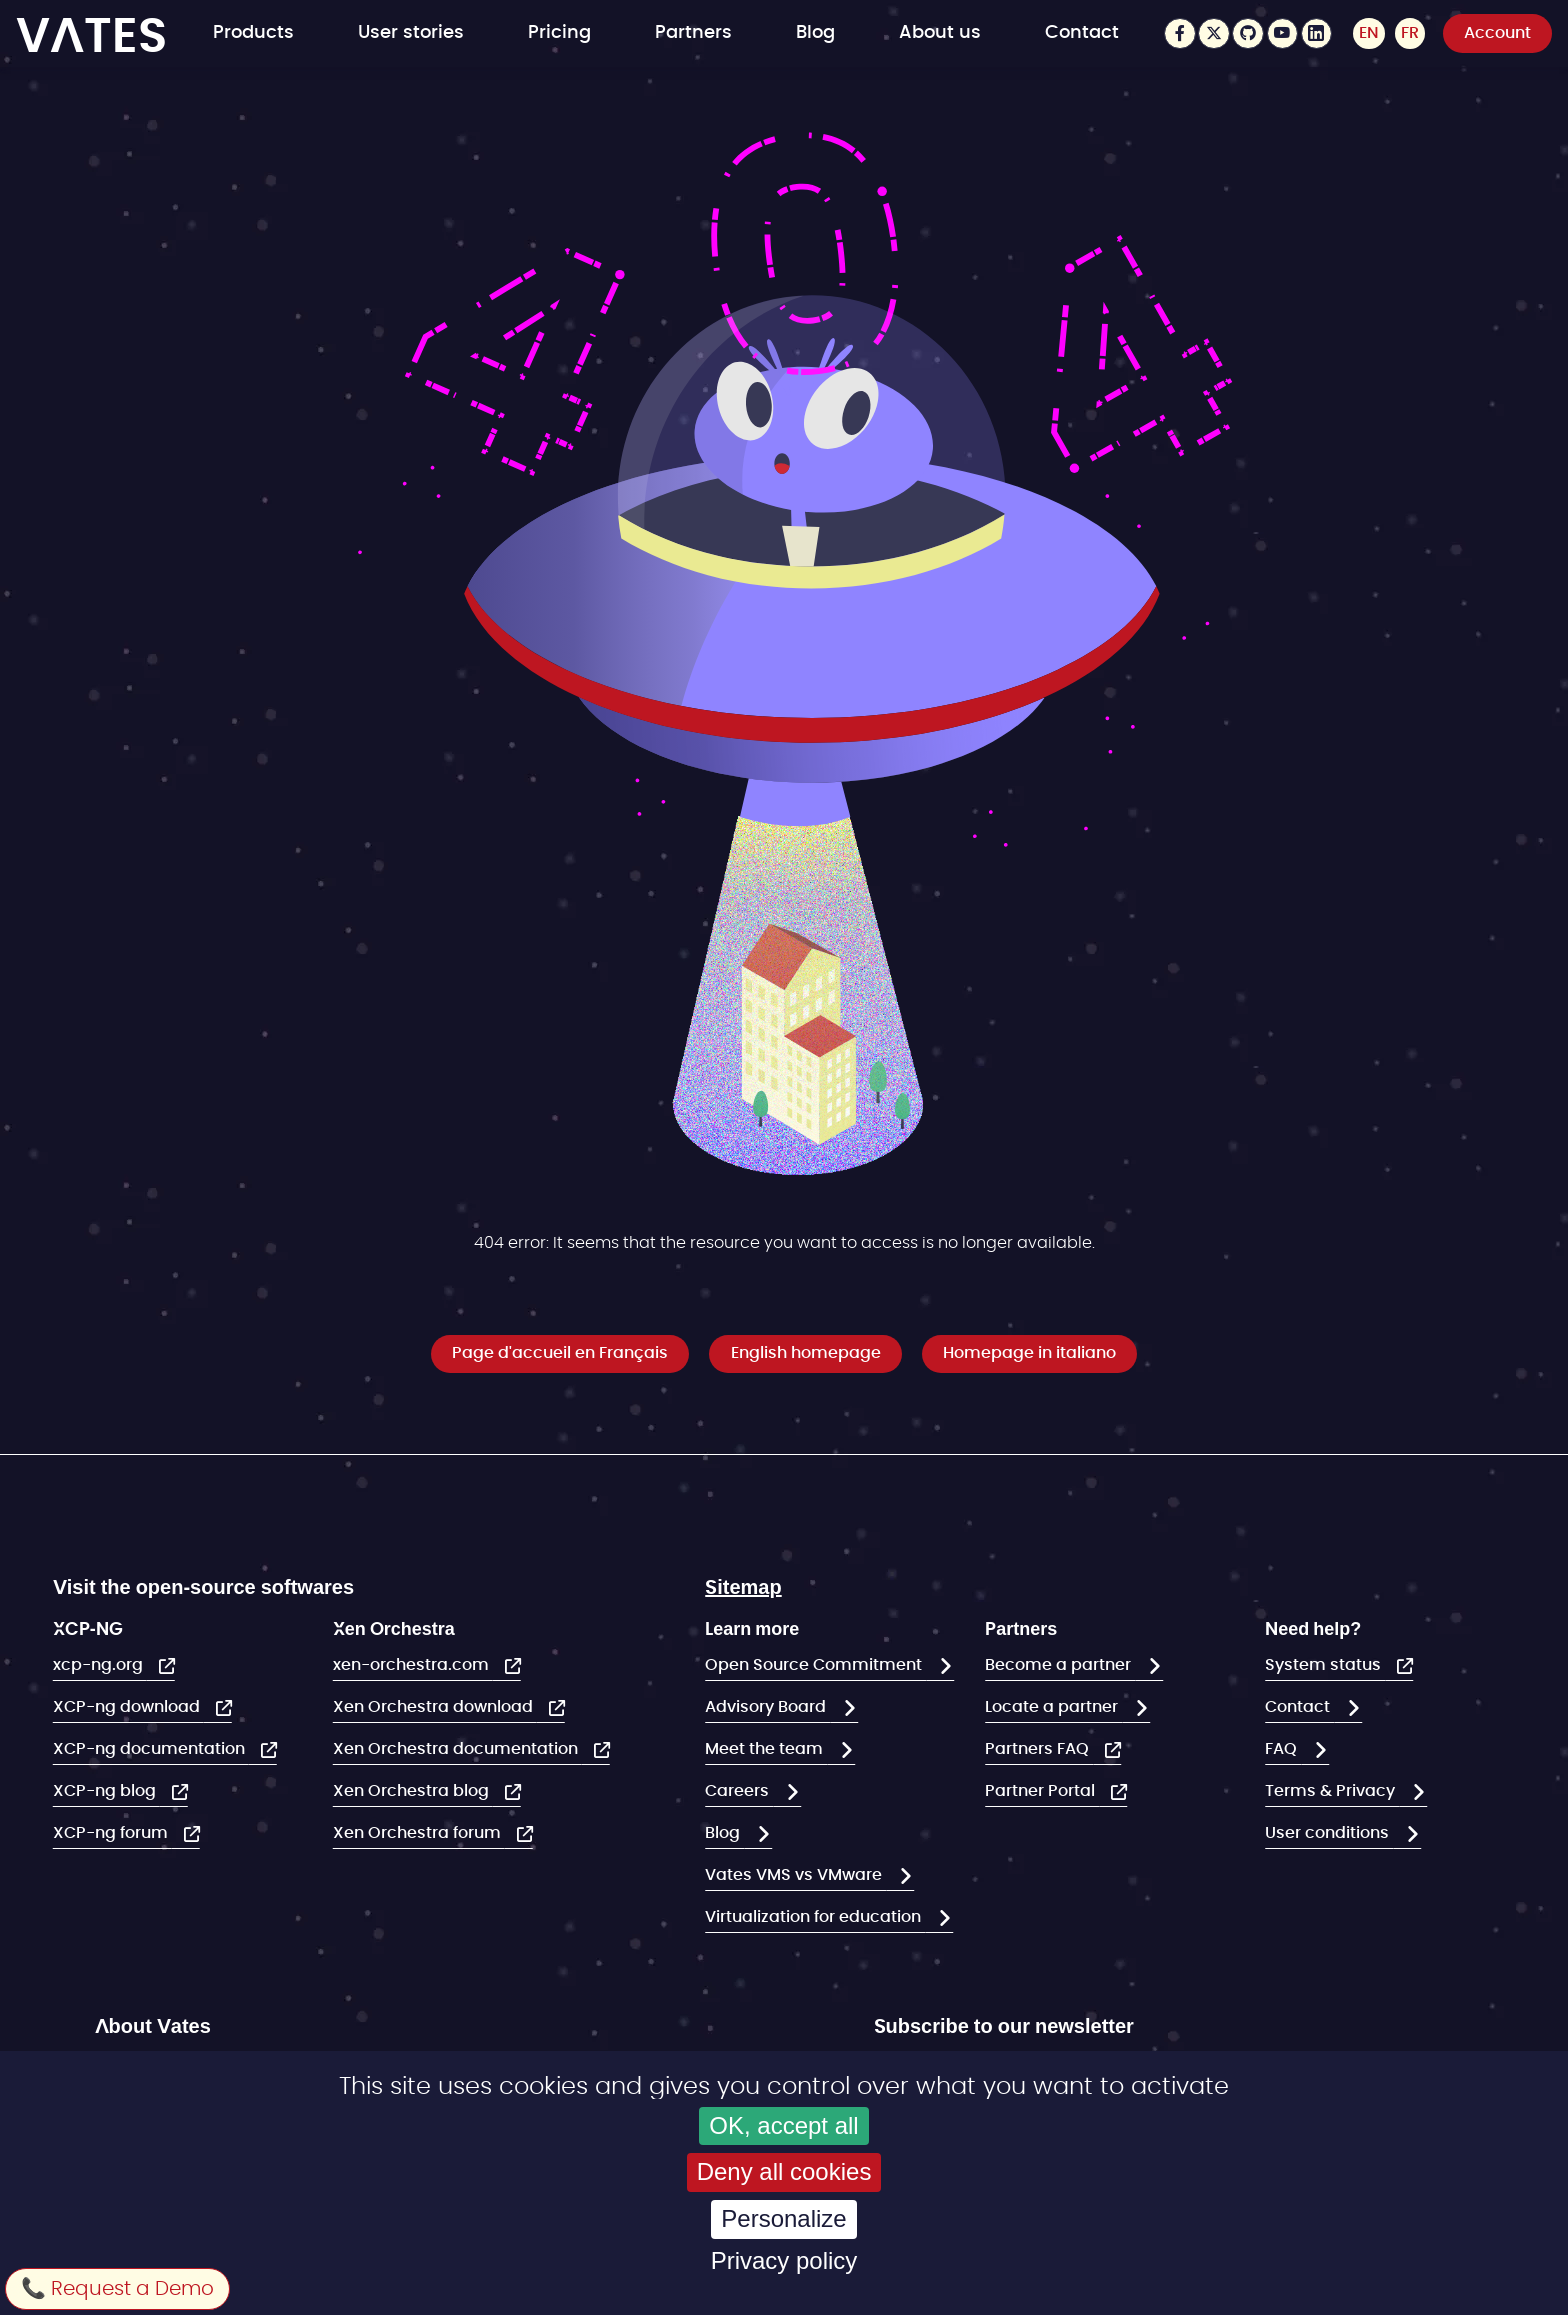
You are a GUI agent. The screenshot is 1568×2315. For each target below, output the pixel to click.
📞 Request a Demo (117, 2289)
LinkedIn (1315, 33)
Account (1497, 33)
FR (1410, 33)
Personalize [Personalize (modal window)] (783, 2218)
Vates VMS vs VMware (795, 1875)
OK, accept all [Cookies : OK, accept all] (783, 2125)
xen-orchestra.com (413, 1665)
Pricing (559, 33)
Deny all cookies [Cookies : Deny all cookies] (784, 2171)
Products (253, 33)
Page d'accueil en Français (560, 1353)
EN (1368, 33)
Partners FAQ (1039, 1749)
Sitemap (743, 1586)
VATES (91, 33)
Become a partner (1060, 1665)
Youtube (1281, 33)
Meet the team (766, 1749)
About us (940, 33)
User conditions (1329, 1833)
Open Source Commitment (815, 1665)
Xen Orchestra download (435, 1707)
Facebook (1178, 33)
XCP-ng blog (106, 1791)
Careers (739, 1791)
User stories (411, 33)
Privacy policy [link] (784, 2260)
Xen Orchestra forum (419, 1833)
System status (1325, 1665)
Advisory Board (767, 1707)
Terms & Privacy (1332, 1791)
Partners (693, 33)
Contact (1082, 33)
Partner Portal (1042, 1791)
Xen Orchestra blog (413, 1791)
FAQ (1283, 1749)
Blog (815, 33)
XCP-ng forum (112, 1833)
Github (1247, 33)
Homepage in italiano (1029, 1353)
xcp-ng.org (100, 1665)
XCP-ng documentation (151, 1749)
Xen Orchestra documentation (457, 1749)
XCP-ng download (128, 1707)
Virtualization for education (815, 1917)
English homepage (806, 1353)
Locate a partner (1053, 1707)
